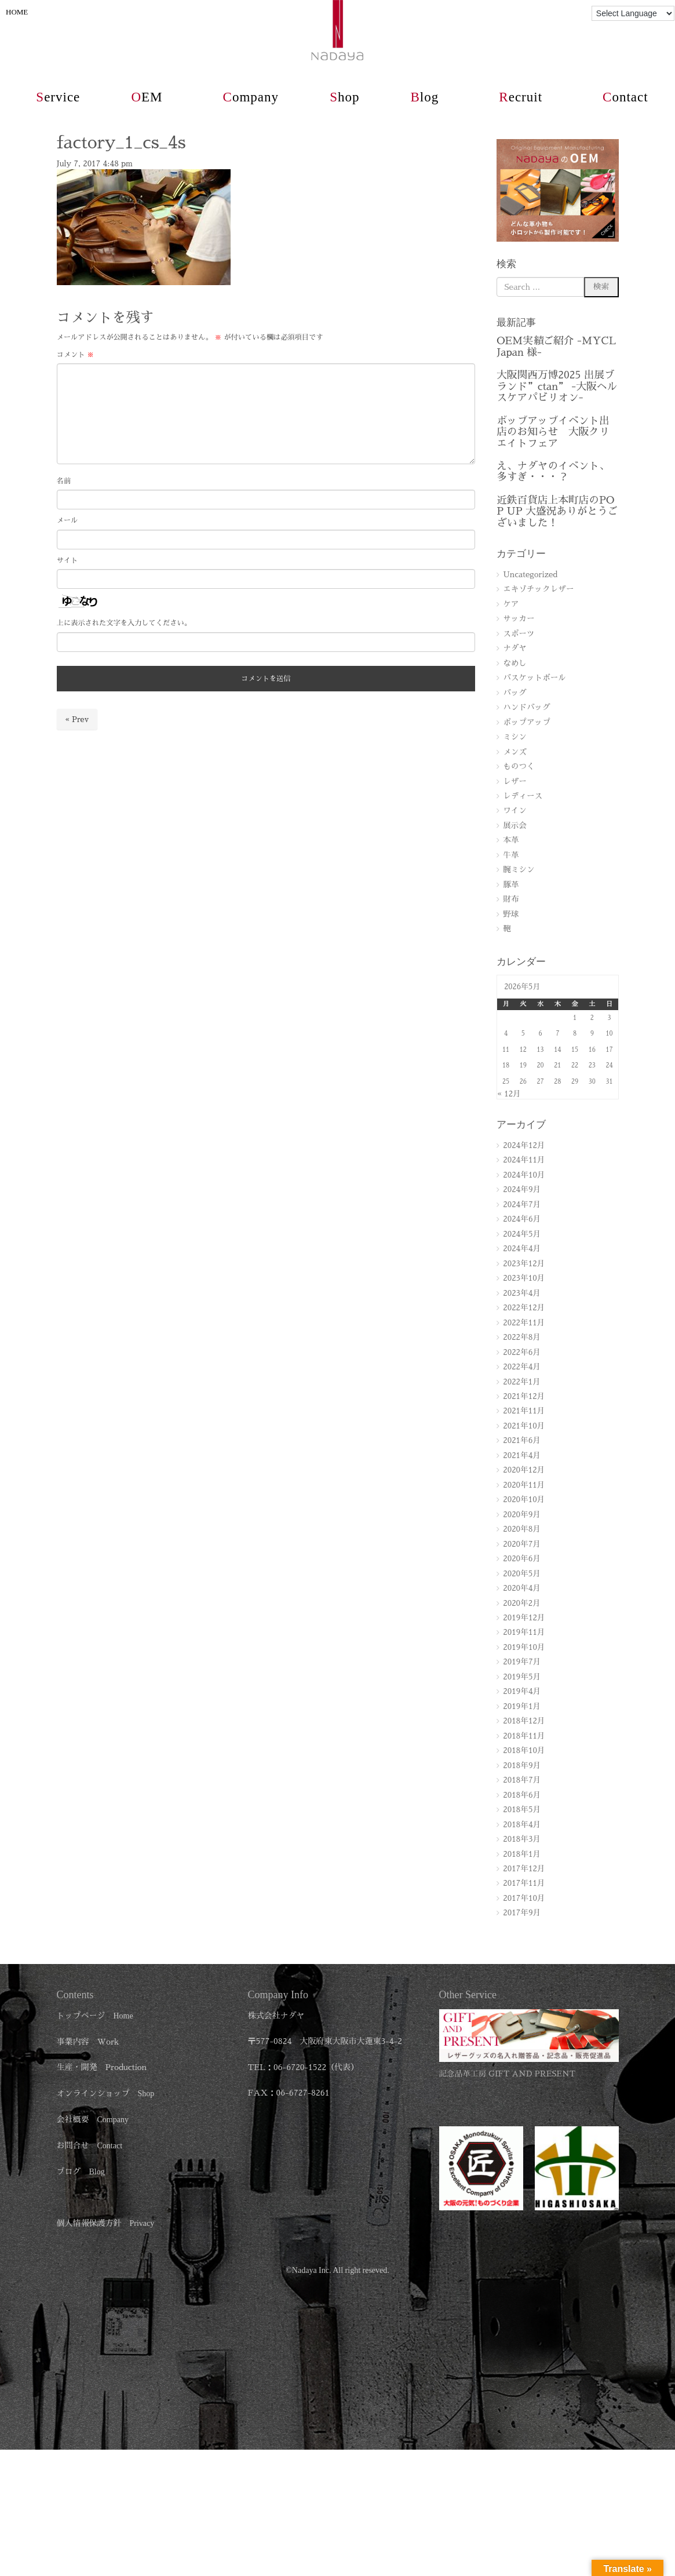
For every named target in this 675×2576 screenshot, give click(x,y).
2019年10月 (524, 1647)
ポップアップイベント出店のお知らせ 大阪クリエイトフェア (553, 432)
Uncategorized (530, 574)
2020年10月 (524, 1499)
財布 (511, 899)
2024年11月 (524, 1160)
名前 (64, 481)
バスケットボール (534, 678)
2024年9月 (522, 1189)
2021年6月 (522, 1440)
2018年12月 (524, 1721)
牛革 (511, 855)
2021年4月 (522, 1455)
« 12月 (509, 1094)
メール (67, 520)
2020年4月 (522, 1588)
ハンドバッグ (526, 707)
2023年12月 (524, 1263)
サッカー (518, 618)
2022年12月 (524, 1307)
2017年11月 (524, 1883)
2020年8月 (522, 1529)
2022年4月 (522, 1367)
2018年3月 (522, 1839)
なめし (515, 663)
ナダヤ (515, 648)
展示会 (515, 825)
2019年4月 (522, 1691)
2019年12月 (524, 1618)
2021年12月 (524, 1396)
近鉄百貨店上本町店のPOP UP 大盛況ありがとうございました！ (557, 511)
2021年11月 (524, 1411)
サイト (67, 560)
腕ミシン (518, 869)
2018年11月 (524, 1736)
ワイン (515, 810)
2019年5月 (522, 1677)
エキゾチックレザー (538, 589)
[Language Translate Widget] (633, 13)
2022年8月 (522, 1337)
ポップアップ (526, 722)
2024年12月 (524, 1145)
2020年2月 (522, 1603)
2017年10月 (524, 1898)
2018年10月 (524, 1750)
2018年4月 (522, 1824)
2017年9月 (522, 1912)
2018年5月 (522, 1809)
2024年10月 (524, 1175)
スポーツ (518, 633)
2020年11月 (524, 1485)
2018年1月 (522, 1854)
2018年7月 (522, 1780)
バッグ (515, 693)
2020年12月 (524, 1470)
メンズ (515, 752)
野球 (511, 914)
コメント (75, 354)
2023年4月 (522, 1293)
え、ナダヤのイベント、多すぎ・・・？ (553, 471)
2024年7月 (522, 1204)
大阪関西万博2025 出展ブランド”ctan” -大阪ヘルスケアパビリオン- (557, 386)
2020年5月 (522, 1573)
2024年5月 (522, 1234)
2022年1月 (522, 1382)
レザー (515, 781)
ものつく (518, 766)
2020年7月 (522, 1544)
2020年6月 (522, 1558)
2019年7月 (522, 1662)
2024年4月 (522, 1248)
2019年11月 (524, 1632)
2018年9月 (522, 1765)
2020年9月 (522, 1514)
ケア (511, 604)
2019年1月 (522, 1706)
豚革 (511, 884)
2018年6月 (522, 1795)
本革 (511, 840)
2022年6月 (522, 1352)
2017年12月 (524, 1868)
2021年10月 (524, 1426)
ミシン (515, 737)
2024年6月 (522, 1219)
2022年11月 (524, 1323)
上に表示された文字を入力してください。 (124, 623)
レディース (522, 796)
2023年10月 (524, 1278)
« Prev (77, 719)
